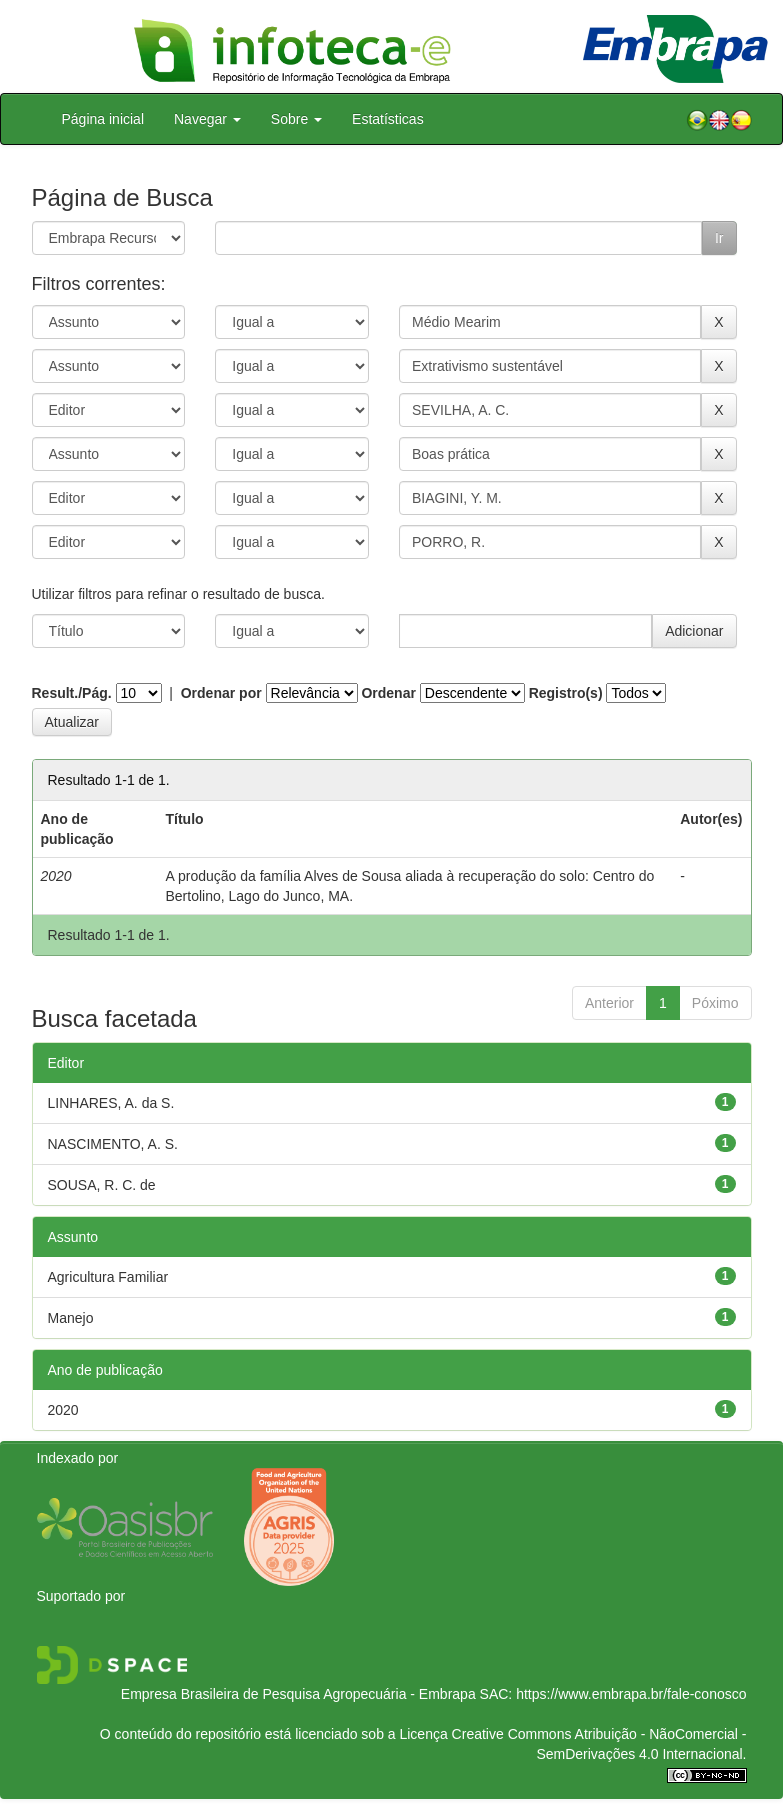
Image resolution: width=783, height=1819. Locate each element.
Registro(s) (566, 693)
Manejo (71, 1318)
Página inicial (103, 119)
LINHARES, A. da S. (111, 1103)
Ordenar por (221, 693)
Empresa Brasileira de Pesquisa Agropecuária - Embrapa (298, 1694)
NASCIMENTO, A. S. (113, 1144)
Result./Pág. (72, 693)
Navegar (207, 119)
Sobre (296, 119)
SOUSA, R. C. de (102, 1185)
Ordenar (388, 693)
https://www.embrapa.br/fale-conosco (631, 1694)
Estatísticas (388, 119)
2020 (63, 1410)
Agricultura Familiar (108, 1277)
